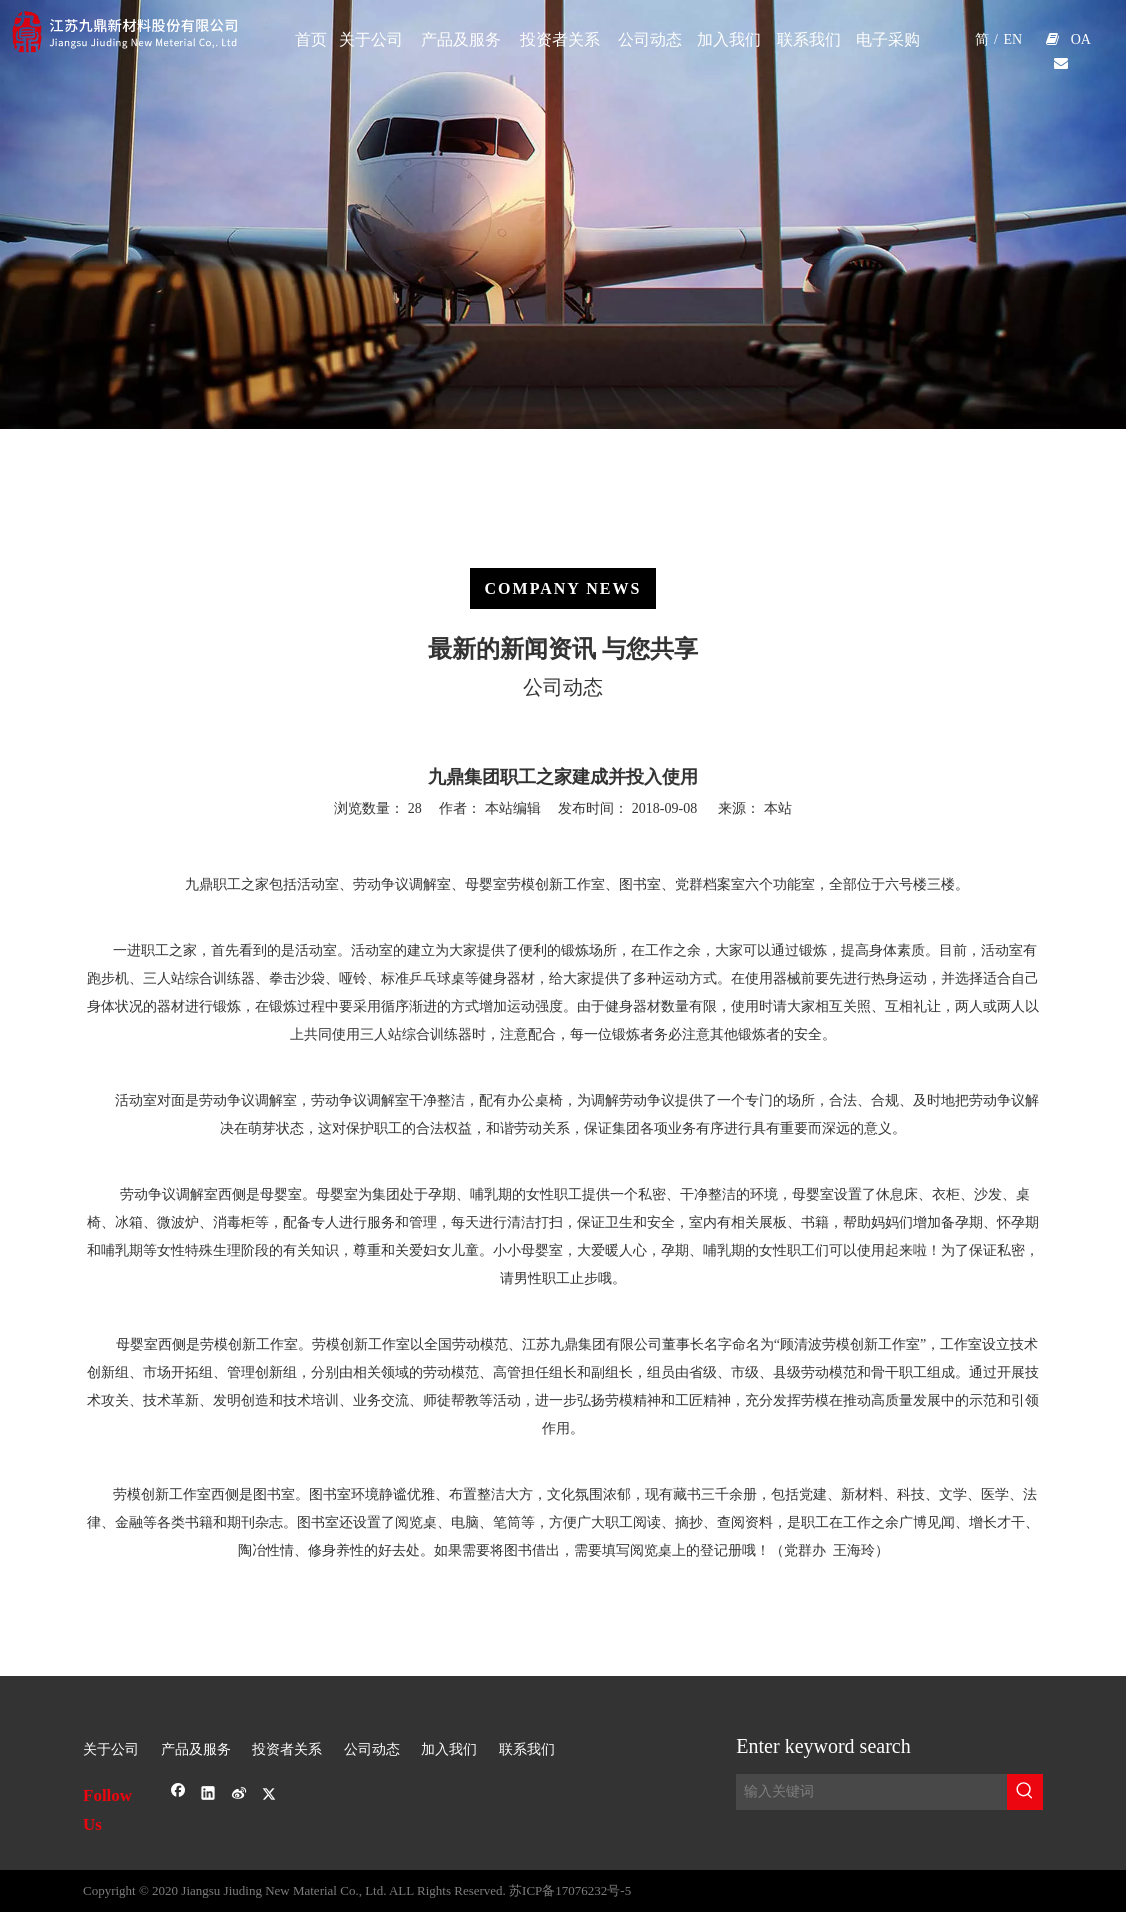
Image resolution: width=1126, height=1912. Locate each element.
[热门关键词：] (1025, 1792)
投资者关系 (287, 1749)
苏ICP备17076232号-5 (570, 1890)
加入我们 (449, 1749)
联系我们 (527, 1749)
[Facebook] (178, 1795)
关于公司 (111, 1749)
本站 (778, 808)
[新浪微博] (239, 1795)
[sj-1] (563, 1692)
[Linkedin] (208, 1795)
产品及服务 (196, 1749)
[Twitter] (269, 1795)
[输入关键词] (871, 1792)
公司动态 (372, 1749)
